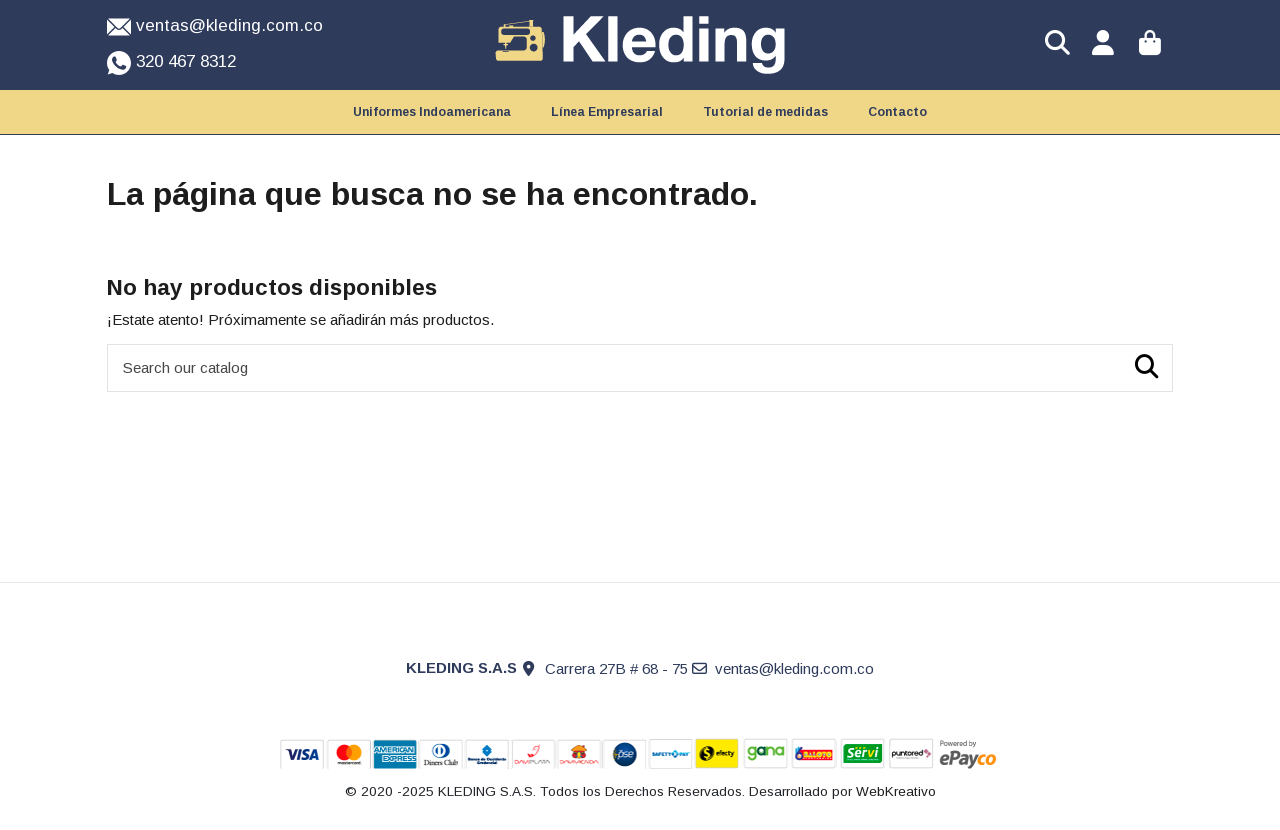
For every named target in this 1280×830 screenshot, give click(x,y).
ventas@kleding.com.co (794, 668)
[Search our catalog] (1146, 368)
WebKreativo (896, 791)
